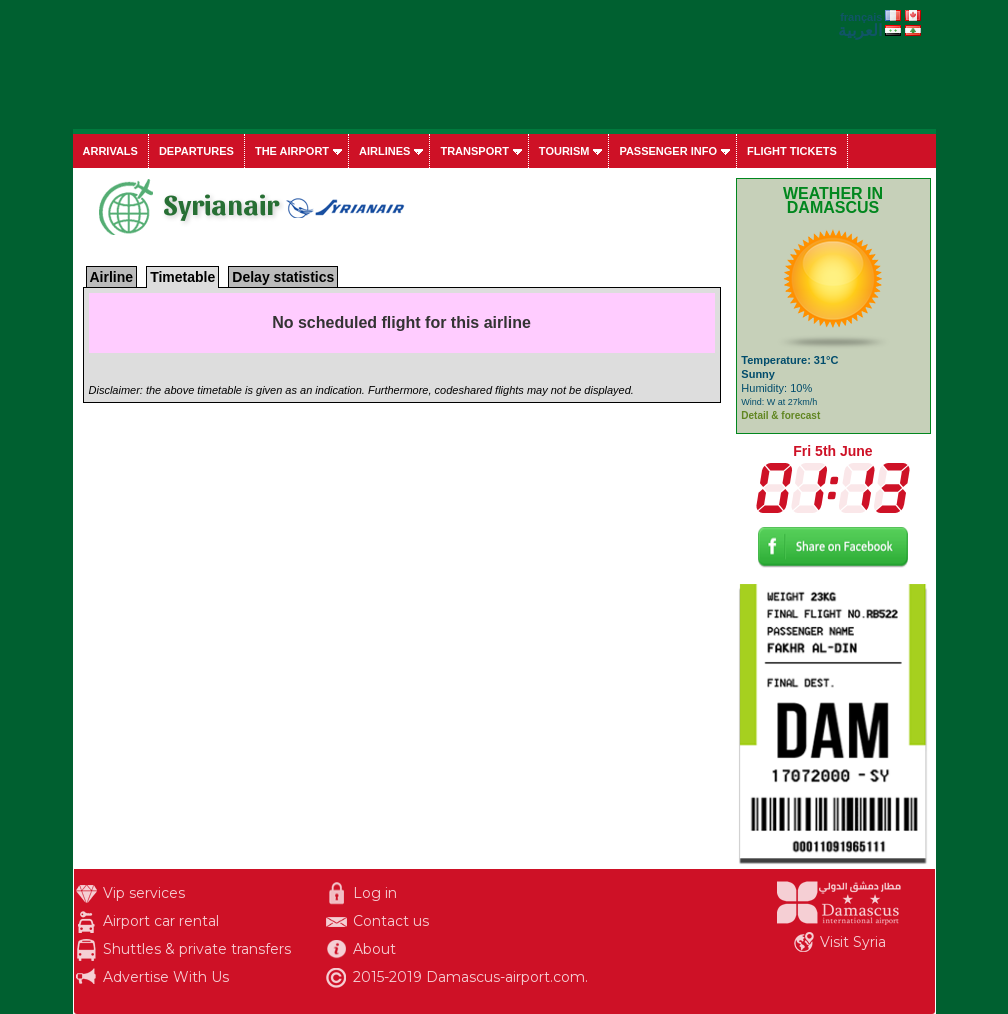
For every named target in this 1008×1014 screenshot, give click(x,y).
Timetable (182, 277)
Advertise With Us (166, 977)
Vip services (144, 893)
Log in (375, 893)
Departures (196, 151)
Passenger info (668, 151)
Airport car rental (161, 921)
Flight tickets (792, 151)
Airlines (384, 151)
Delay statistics (283, 277)
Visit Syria (853, 942)
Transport (474, 151)
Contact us (391, 921)
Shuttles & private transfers (197, 949)
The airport (292, 151)
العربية (860, 30)
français (861, 17)
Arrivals (110, 151)
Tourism (564, 151)
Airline (112, 277)
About (374, 949)
